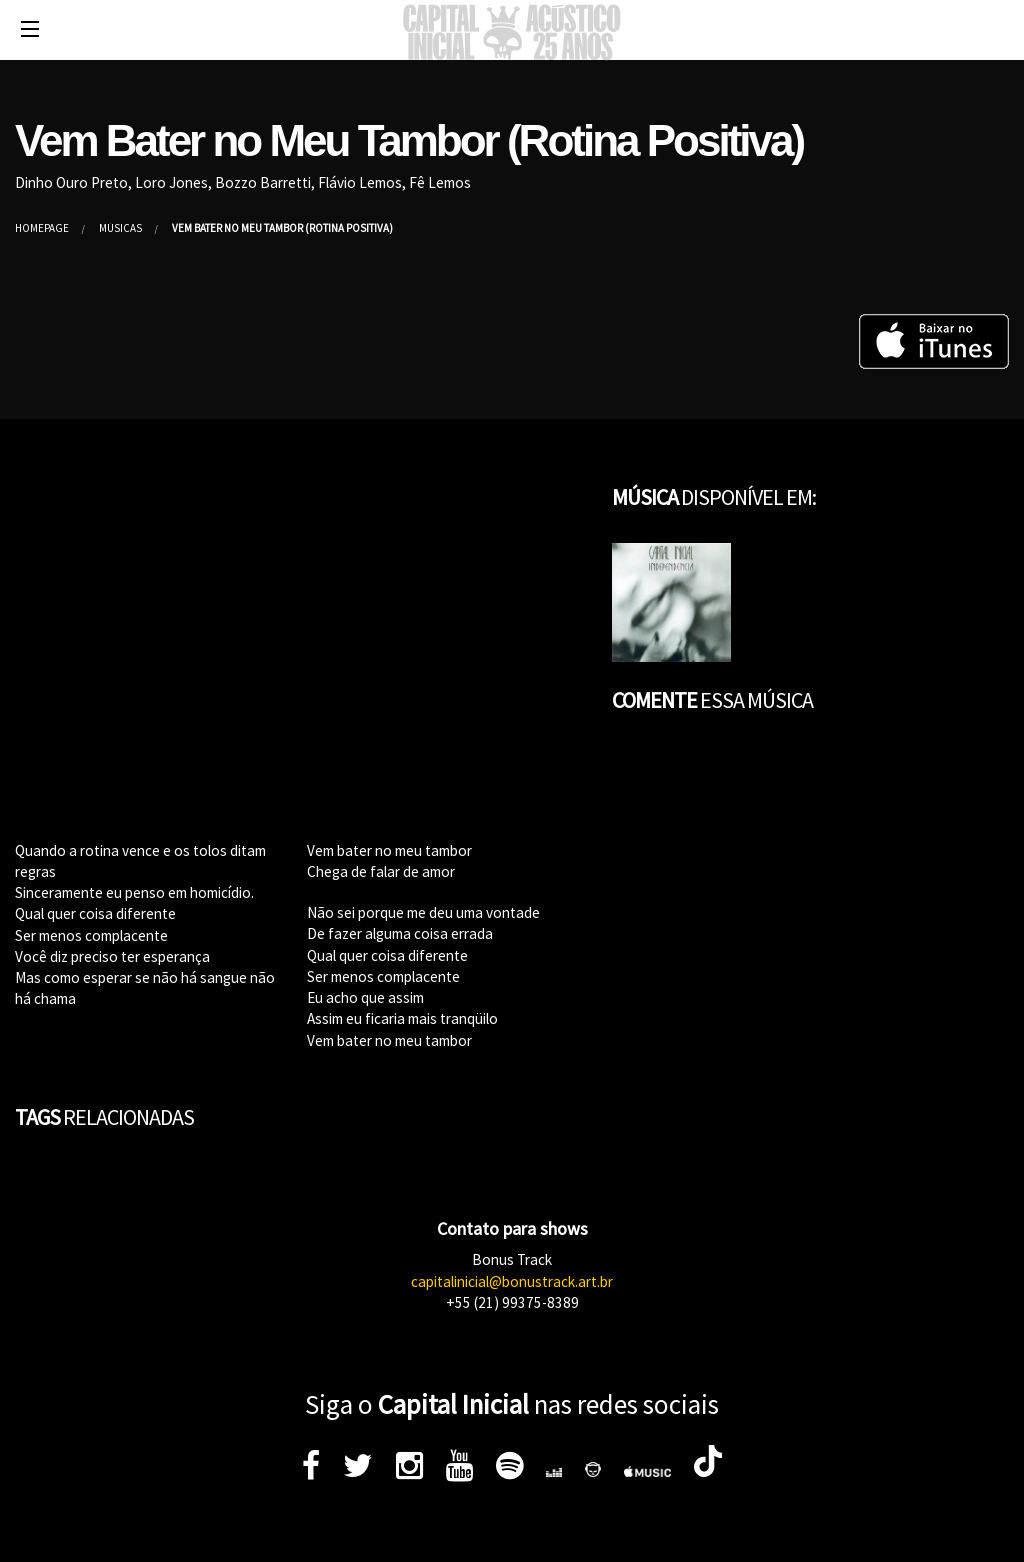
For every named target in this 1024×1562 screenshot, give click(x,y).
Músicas (120, 228)
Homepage (42, 228)
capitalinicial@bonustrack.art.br (512, 1281)
